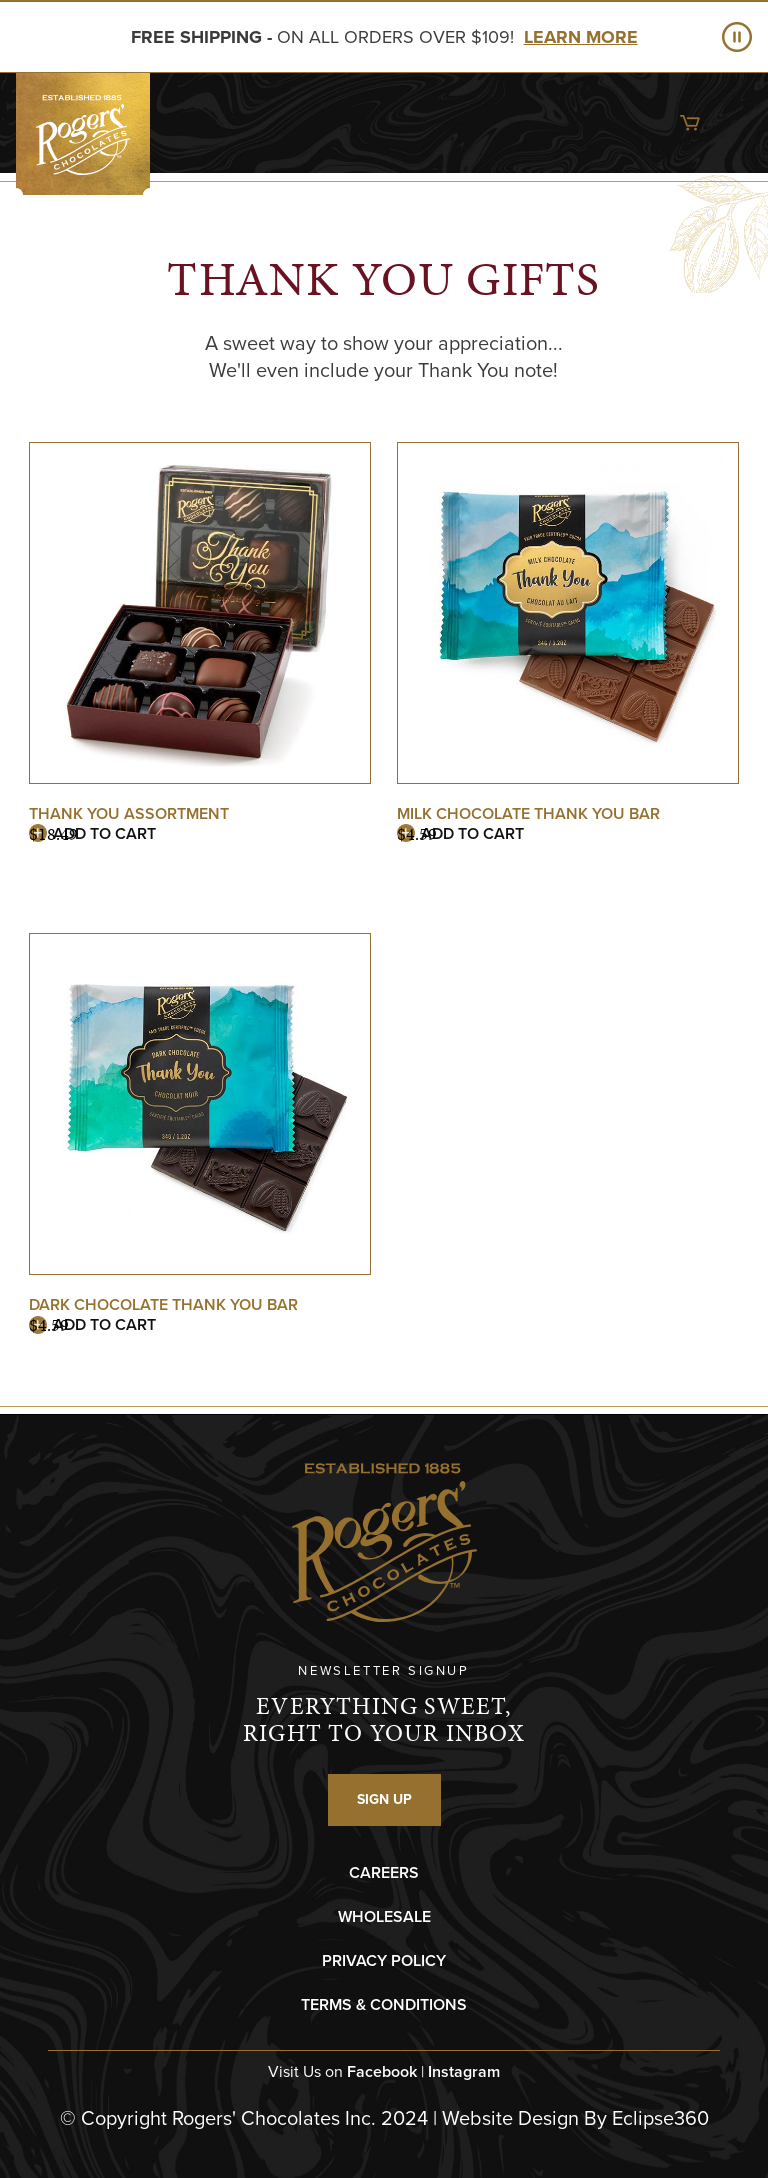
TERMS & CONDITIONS (384, 2004)
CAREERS (384, 1872)
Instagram (464, 2071)
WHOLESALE (384, 1916)
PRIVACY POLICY (384, 1960)
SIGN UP (384, 1799)
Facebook (382, 2071)
